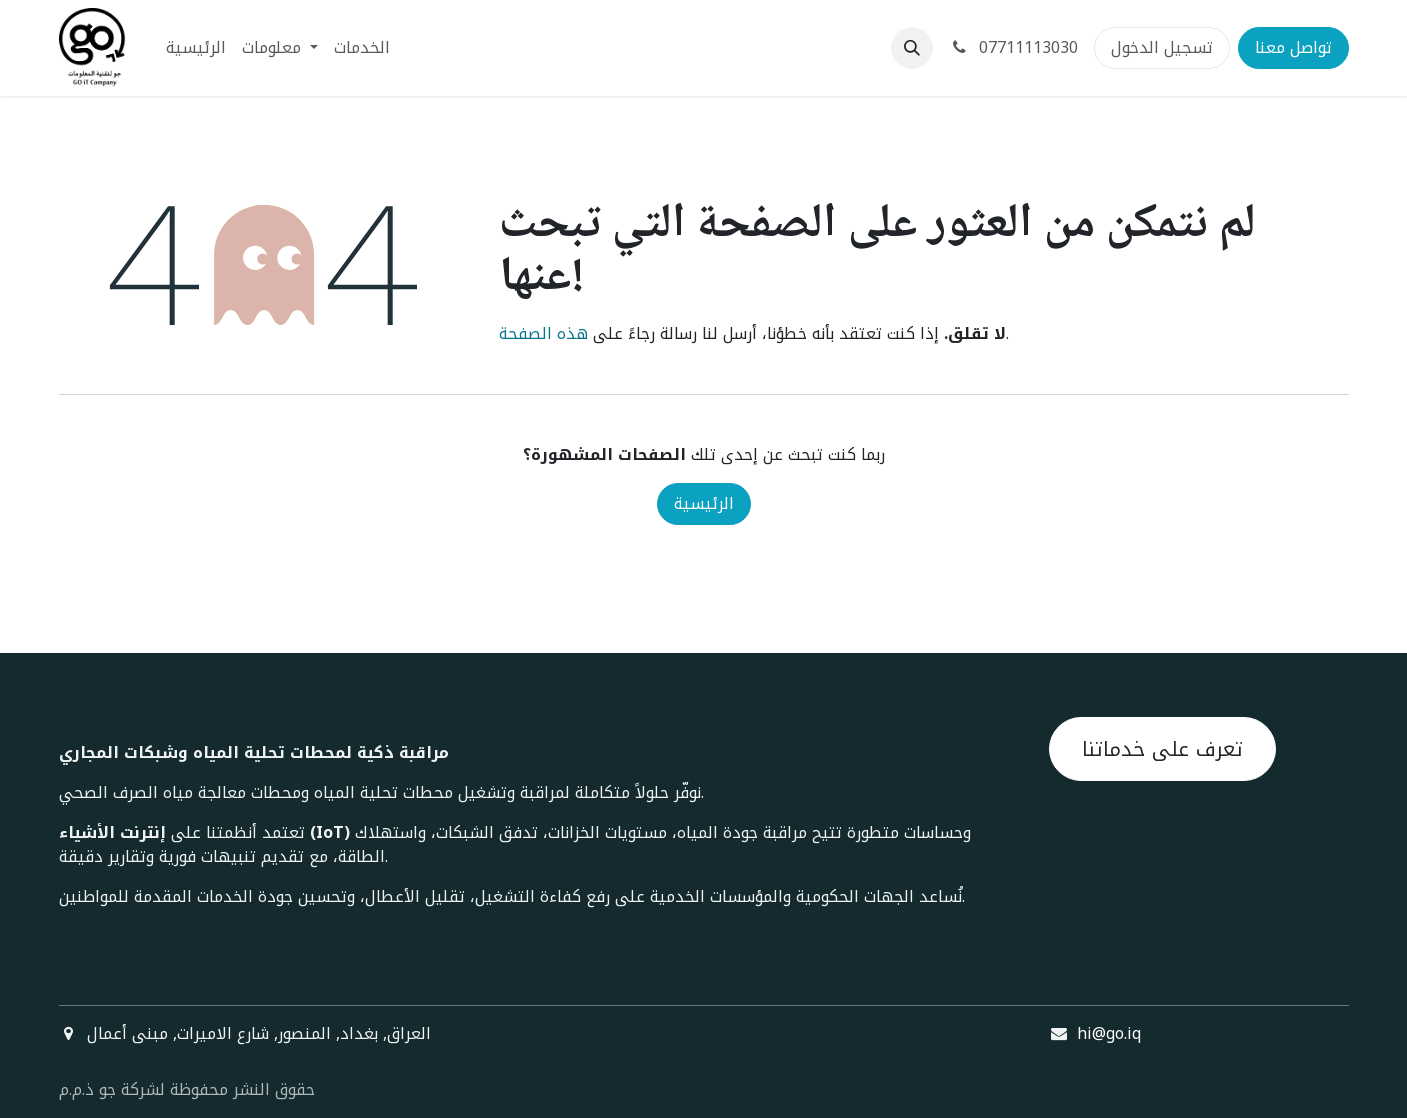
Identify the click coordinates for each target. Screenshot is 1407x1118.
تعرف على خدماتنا (1162, 749)
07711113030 (1013, 47)
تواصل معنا (1293, 47)
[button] (912, 48)
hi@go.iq (1109, 1033)
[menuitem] (196, 48)
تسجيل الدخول (1162, 47)
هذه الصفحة (543, 333)
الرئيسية (704, 503)
